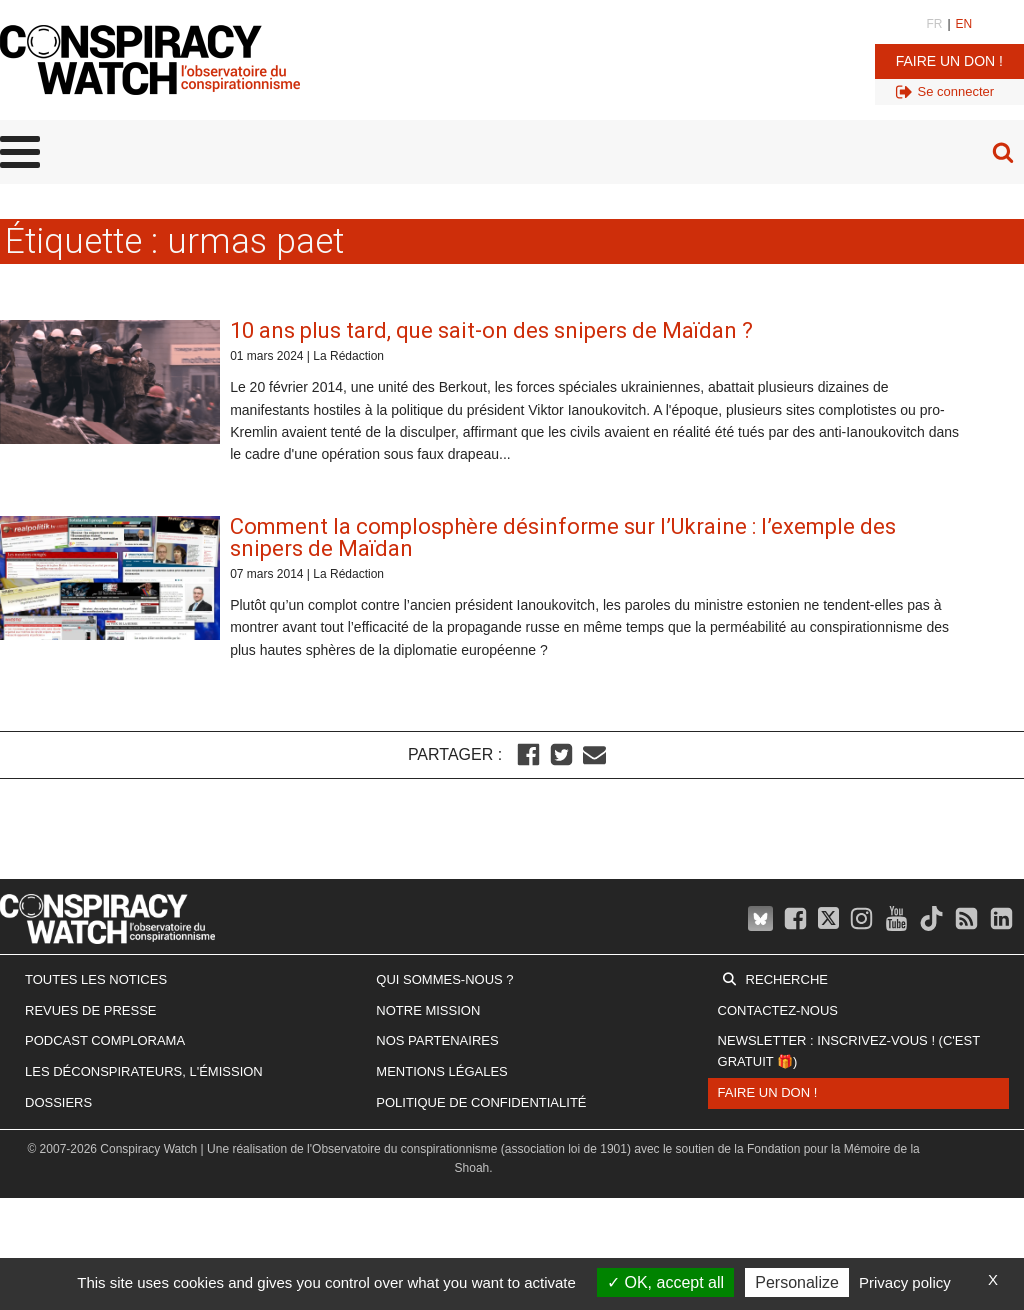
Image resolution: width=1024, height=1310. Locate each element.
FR (934, 24)
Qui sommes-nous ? (444, 979)
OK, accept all (665, 1282)
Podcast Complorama (105, 1040)
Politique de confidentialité (481, 1102)
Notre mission (428, 1010)
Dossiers (58, 1102)
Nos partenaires (437, 1040)
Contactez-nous (778, 1010)
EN (964, 24)
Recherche (787, 979)
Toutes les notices (96, 979)
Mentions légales (441, 1071)
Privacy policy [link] (905, 1282)
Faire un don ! (949, 61)
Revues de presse (91, 1010)
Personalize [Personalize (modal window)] (797, 1282)
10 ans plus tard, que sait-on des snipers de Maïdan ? (491, 330)
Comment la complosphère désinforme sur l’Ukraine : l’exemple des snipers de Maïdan (563, 537)
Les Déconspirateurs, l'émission (144, 1071)
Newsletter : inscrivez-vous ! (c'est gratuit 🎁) (849, 1051)
